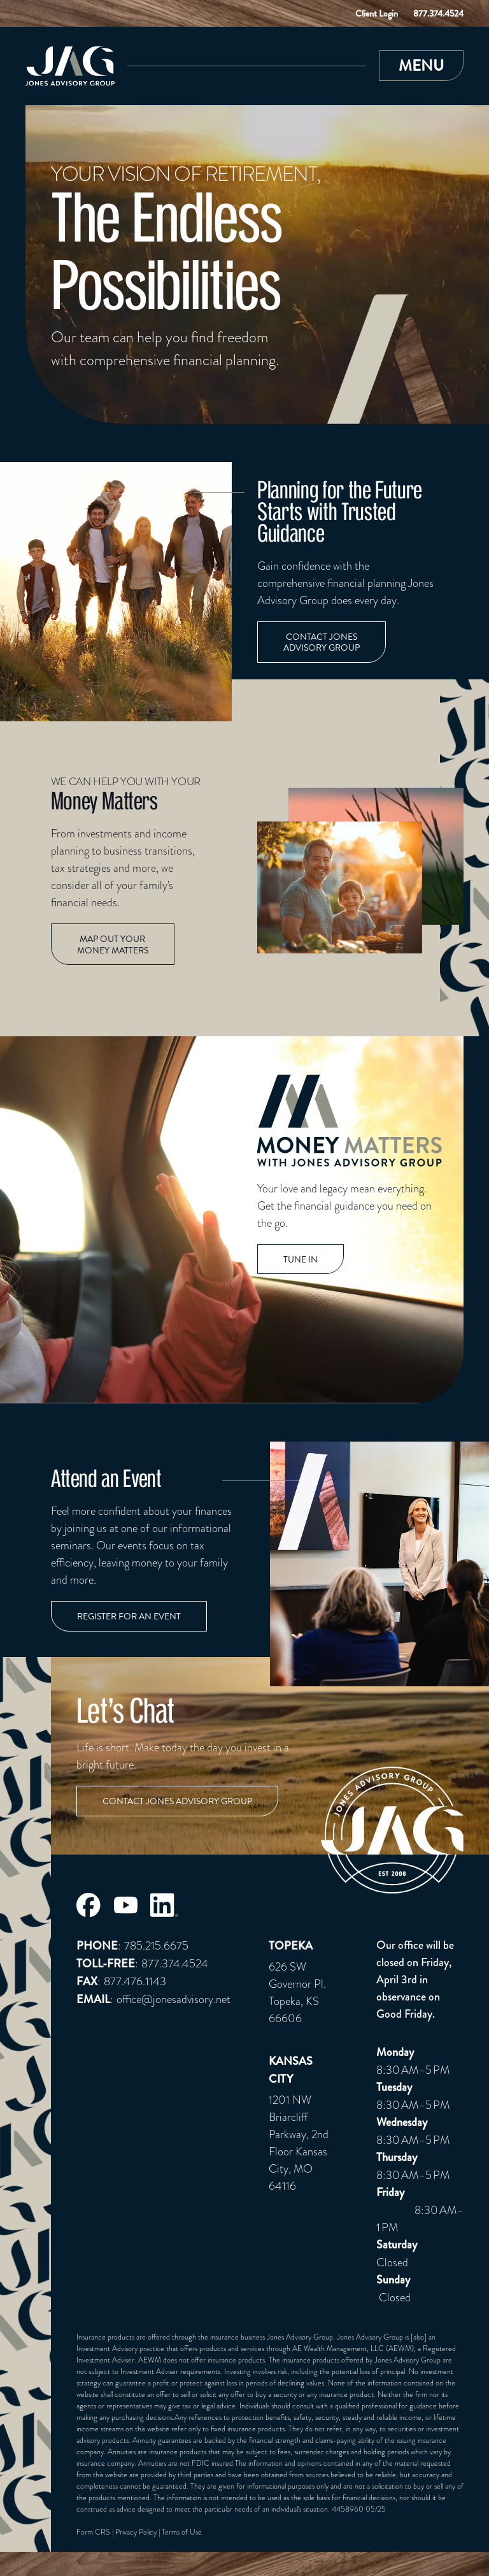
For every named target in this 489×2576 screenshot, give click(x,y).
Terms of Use (182, 2532)
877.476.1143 (135, 1981)
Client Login (376, 13)
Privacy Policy (136, 2532)
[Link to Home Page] (70, 66)
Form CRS (93, 2532)
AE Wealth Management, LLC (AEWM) (353, 2348)
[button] (421, 65)
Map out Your (112, 945)
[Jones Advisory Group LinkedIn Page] (164, 1905)
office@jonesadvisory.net (173, 1999)
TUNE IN (300, 1260)
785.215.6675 (156, 1945)
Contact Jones (321, 643)
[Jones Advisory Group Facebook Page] (88, 1905)
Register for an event (129, 1616)
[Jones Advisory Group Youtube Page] (125, 1905)
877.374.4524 (438, 13)
